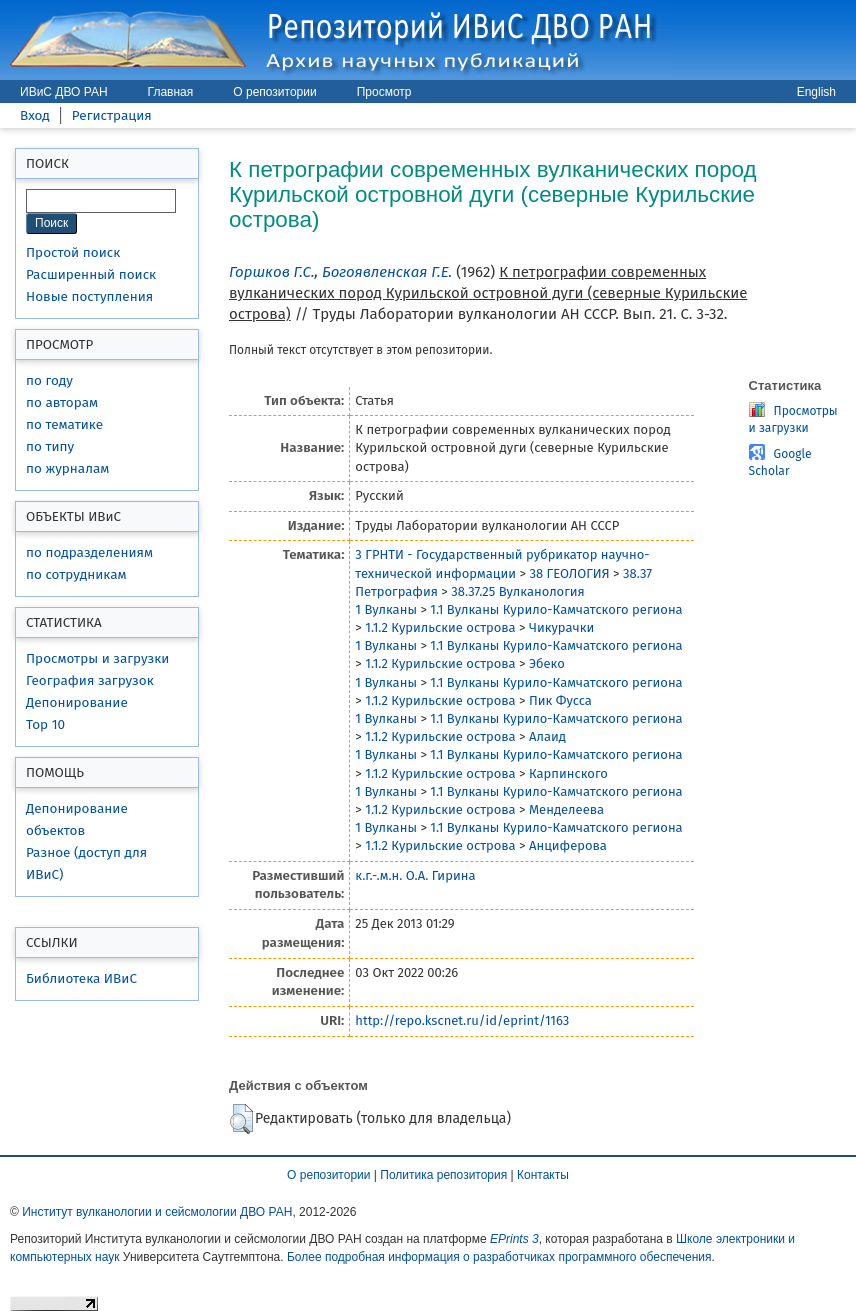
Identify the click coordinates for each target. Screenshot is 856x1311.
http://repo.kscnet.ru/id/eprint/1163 (462, 1020)
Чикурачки (561, 627)
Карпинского (568, 773)
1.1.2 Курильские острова (440, 627)
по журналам (67, 468)
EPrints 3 (514, 1239)
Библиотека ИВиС (81, 978)
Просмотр (384, 92)
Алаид (547, 736)
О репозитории (274, 92)
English (816, 92)
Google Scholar (780, 462)
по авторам (62, 402)
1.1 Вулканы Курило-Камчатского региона (556, 609)
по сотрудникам (76, 574)
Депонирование (77, 702)
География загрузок (90, 680)
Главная (171, 92)
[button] (241, 1119)
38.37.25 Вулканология (517, 591)
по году (49, 380)
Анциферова (568, 845)
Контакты (543, 1175)
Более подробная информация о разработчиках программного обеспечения (499, 1257)
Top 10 (45, 724)
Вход (35, 115)
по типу (50, 446)
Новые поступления (89, 296)
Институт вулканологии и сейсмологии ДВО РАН (157, 1212)
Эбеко (547, 663)
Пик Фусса (560, 700)
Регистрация (112, 115)
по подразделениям (89, 552)
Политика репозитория (443, 1175)
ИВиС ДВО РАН (64, 92)
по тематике (64, 424)
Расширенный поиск (91, 274)
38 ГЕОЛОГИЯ (569, 573)
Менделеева (566, 809)
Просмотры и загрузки (97, 658)
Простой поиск (73, 252)
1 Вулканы (386, 609)
